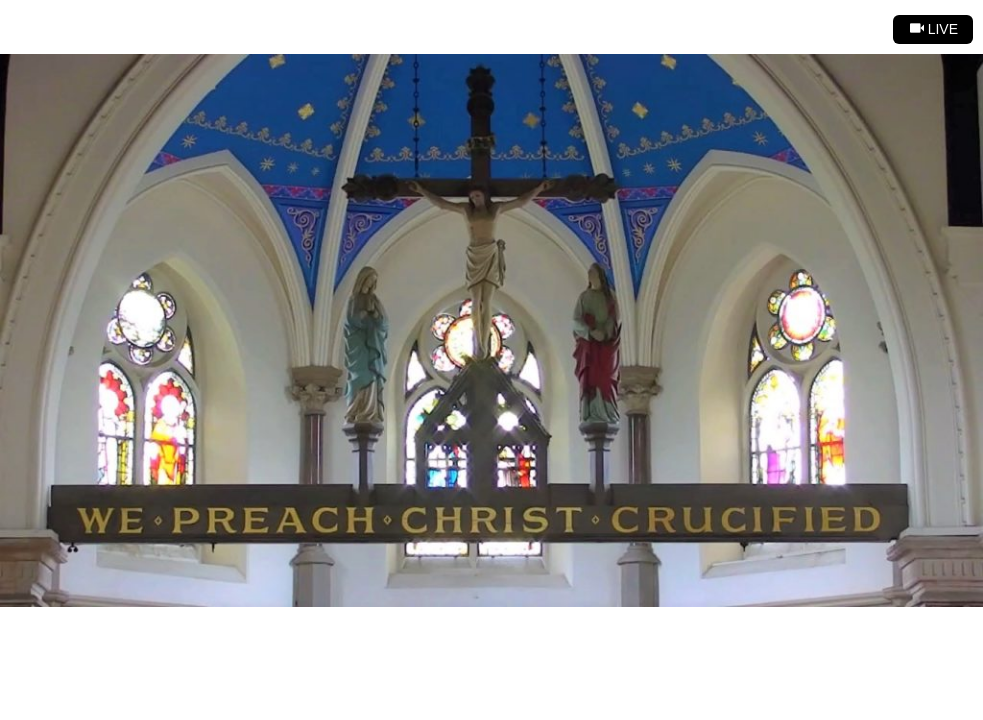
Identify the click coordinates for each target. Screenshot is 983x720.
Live (934, 29)
